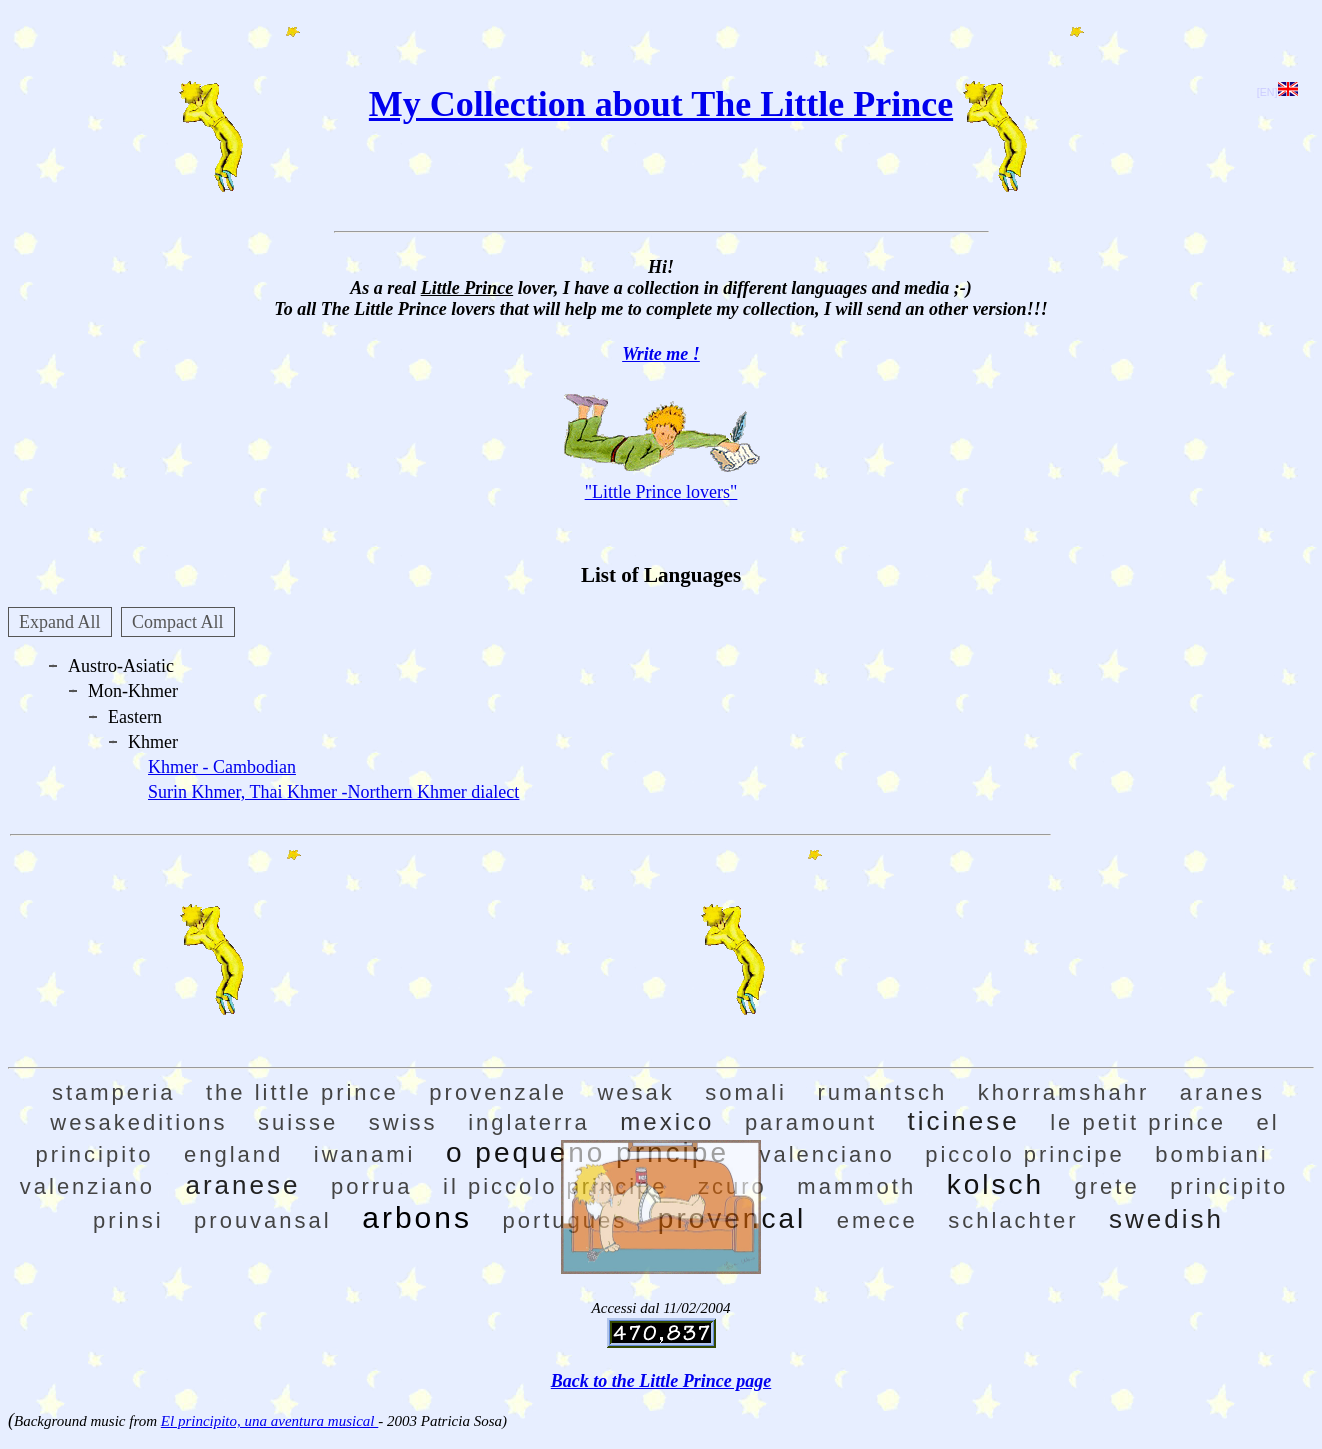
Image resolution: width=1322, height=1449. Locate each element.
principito (1229, 1186)
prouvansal (263, 1220)
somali (746, 1092)
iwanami (365, 1154)
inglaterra (529, 1122)
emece (877, 1220)
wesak (635, 1092)
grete (1107, 1186)
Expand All (60, 622)
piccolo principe (1025, 1154)
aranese (242, 1185)
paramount (811, 1122)
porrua (372, 1186)
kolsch (995, 1184)
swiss (403, 1122)
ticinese (964, 1121)
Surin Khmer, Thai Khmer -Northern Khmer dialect (333, 792)
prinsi (128, 1220)
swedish (1166, 1219)
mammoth (856, 1186)
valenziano (87, 1186)
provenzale (498, 1092)
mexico (667, 1121)
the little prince (302, 1092)
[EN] (1277, 92)
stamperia (114, 1092)
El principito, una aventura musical (269, 1421)
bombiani (1211, 1154)
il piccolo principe (555, 1186)
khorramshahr (1064, 1092)
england (233, 1154)
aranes (1222, 1092)
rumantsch (882, 1092)
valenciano (826, 1154)
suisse (298, 1122)
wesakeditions (138, 1122)
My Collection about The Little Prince (661, 104)
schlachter (1013, 1220)
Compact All (178, 622)
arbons (417, 1217)
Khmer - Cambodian (222, 767)
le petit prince (1138, 1122)
